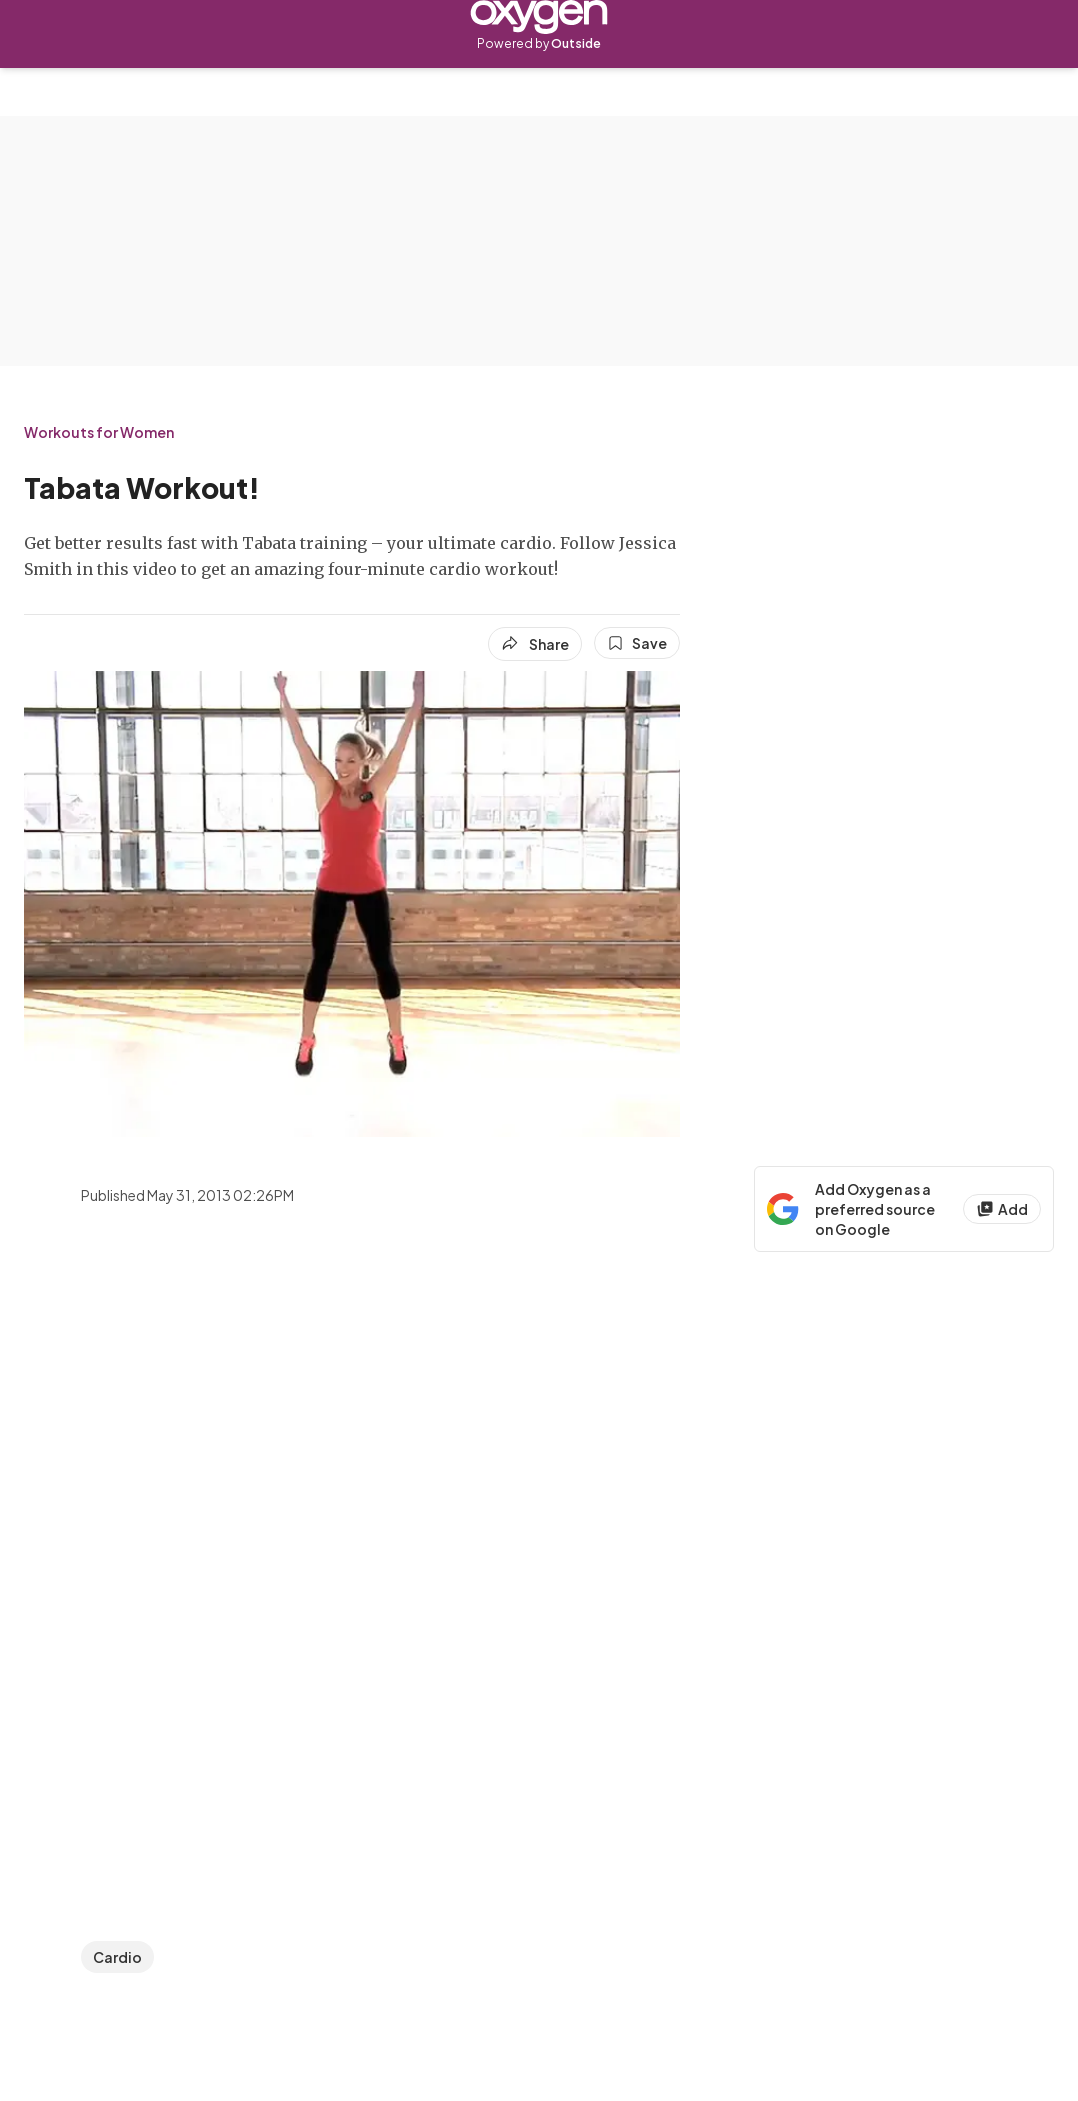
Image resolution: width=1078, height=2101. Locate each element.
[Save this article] (637, 643)
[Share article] (535, 644)
